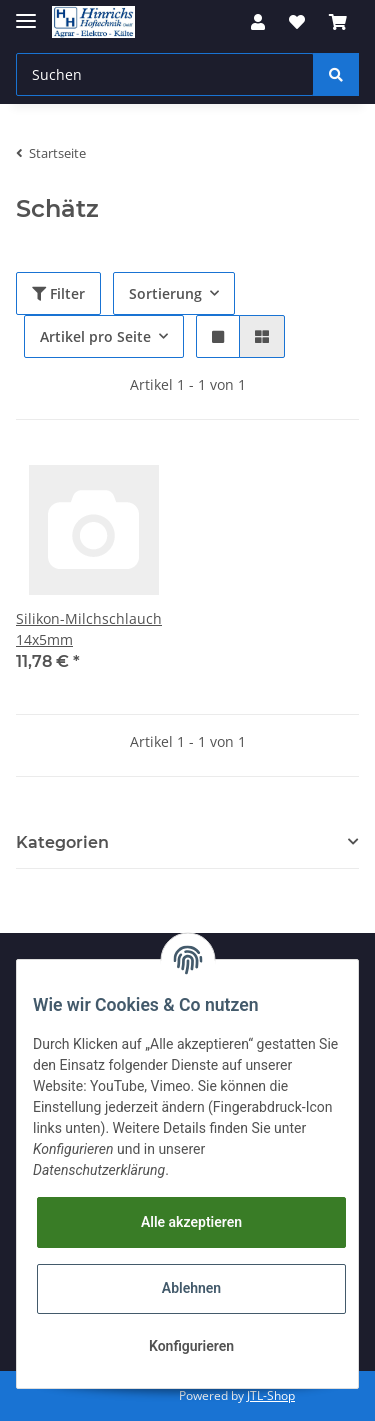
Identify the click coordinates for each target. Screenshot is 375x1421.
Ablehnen (191, 1288)
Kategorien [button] (62, 842)
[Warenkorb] (338, 22)
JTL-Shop (271, 1395)
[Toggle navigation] (26, 12)
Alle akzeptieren (191, 1222)
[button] (258, 22)
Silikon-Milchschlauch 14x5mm (89, 629)
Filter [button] (58, 293)
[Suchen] (165, 74)
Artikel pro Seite (95, 336)
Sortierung (165, 293)
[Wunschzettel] (297, 22)
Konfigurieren (191, 1346)
